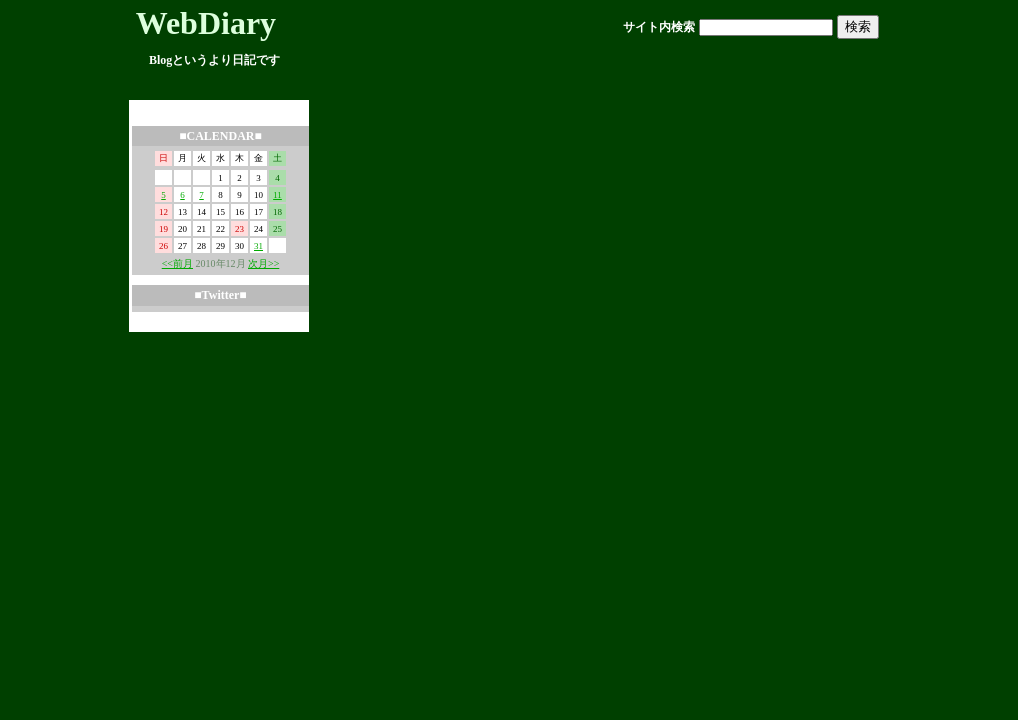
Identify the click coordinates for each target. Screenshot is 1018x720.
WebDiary (206, 23)
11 (277, 195)
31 (258, 246)
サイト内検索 (659, 27)
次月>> (263, 263)
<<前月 (177, 263)
